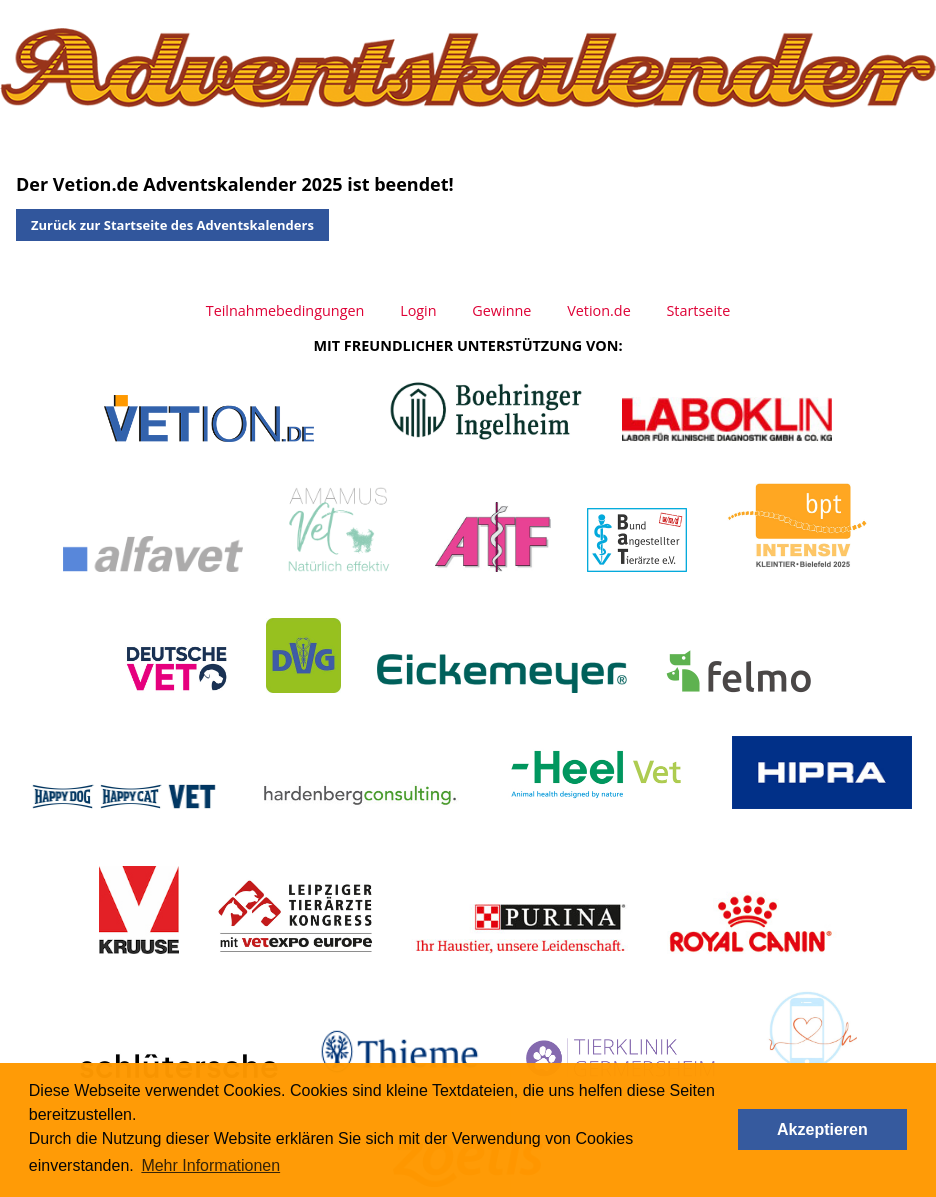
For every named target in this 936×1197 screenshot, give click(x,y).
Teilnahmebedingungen (285, 310)
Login (418, 310)
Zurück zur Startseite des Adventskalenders (172, 225)
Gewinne (501, 310)
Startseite (698, 310)
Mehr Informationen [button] (210, 1165)
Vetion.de (599, 310)
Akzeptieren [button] (822, 1129)
